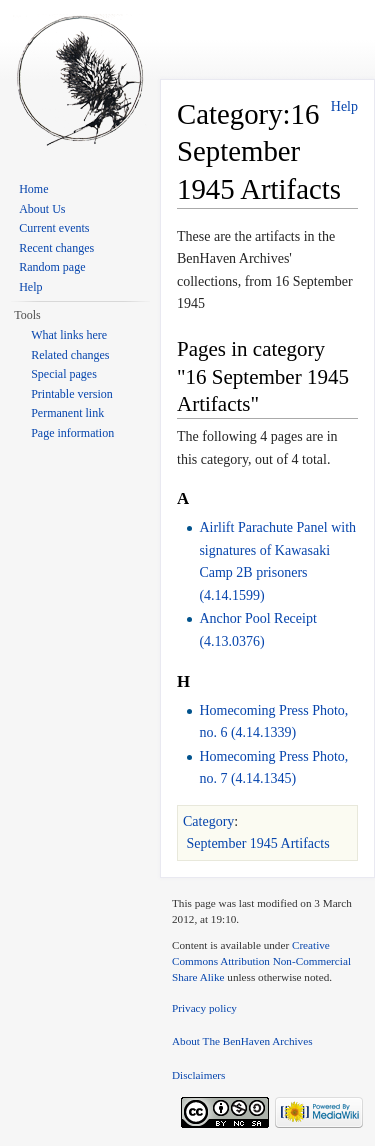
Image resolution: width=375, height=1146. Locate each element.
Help (344, 106)
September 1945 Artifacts (258, 843)
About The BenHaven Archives (242, 1041)
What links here (69, 335)
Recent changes (56, 248)
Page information (72, 433)
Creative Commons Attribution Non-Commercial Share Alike (261, 960)
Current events (54, 228)
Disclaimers (198, 1075)
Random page (52, 267)
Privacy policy (204, 1008)
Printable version (72, 394)
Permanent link (67, 413)
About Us (42, 209)
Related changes (70, 355)
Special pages (64, 374)
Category (208, 821)
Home (33, 189)
